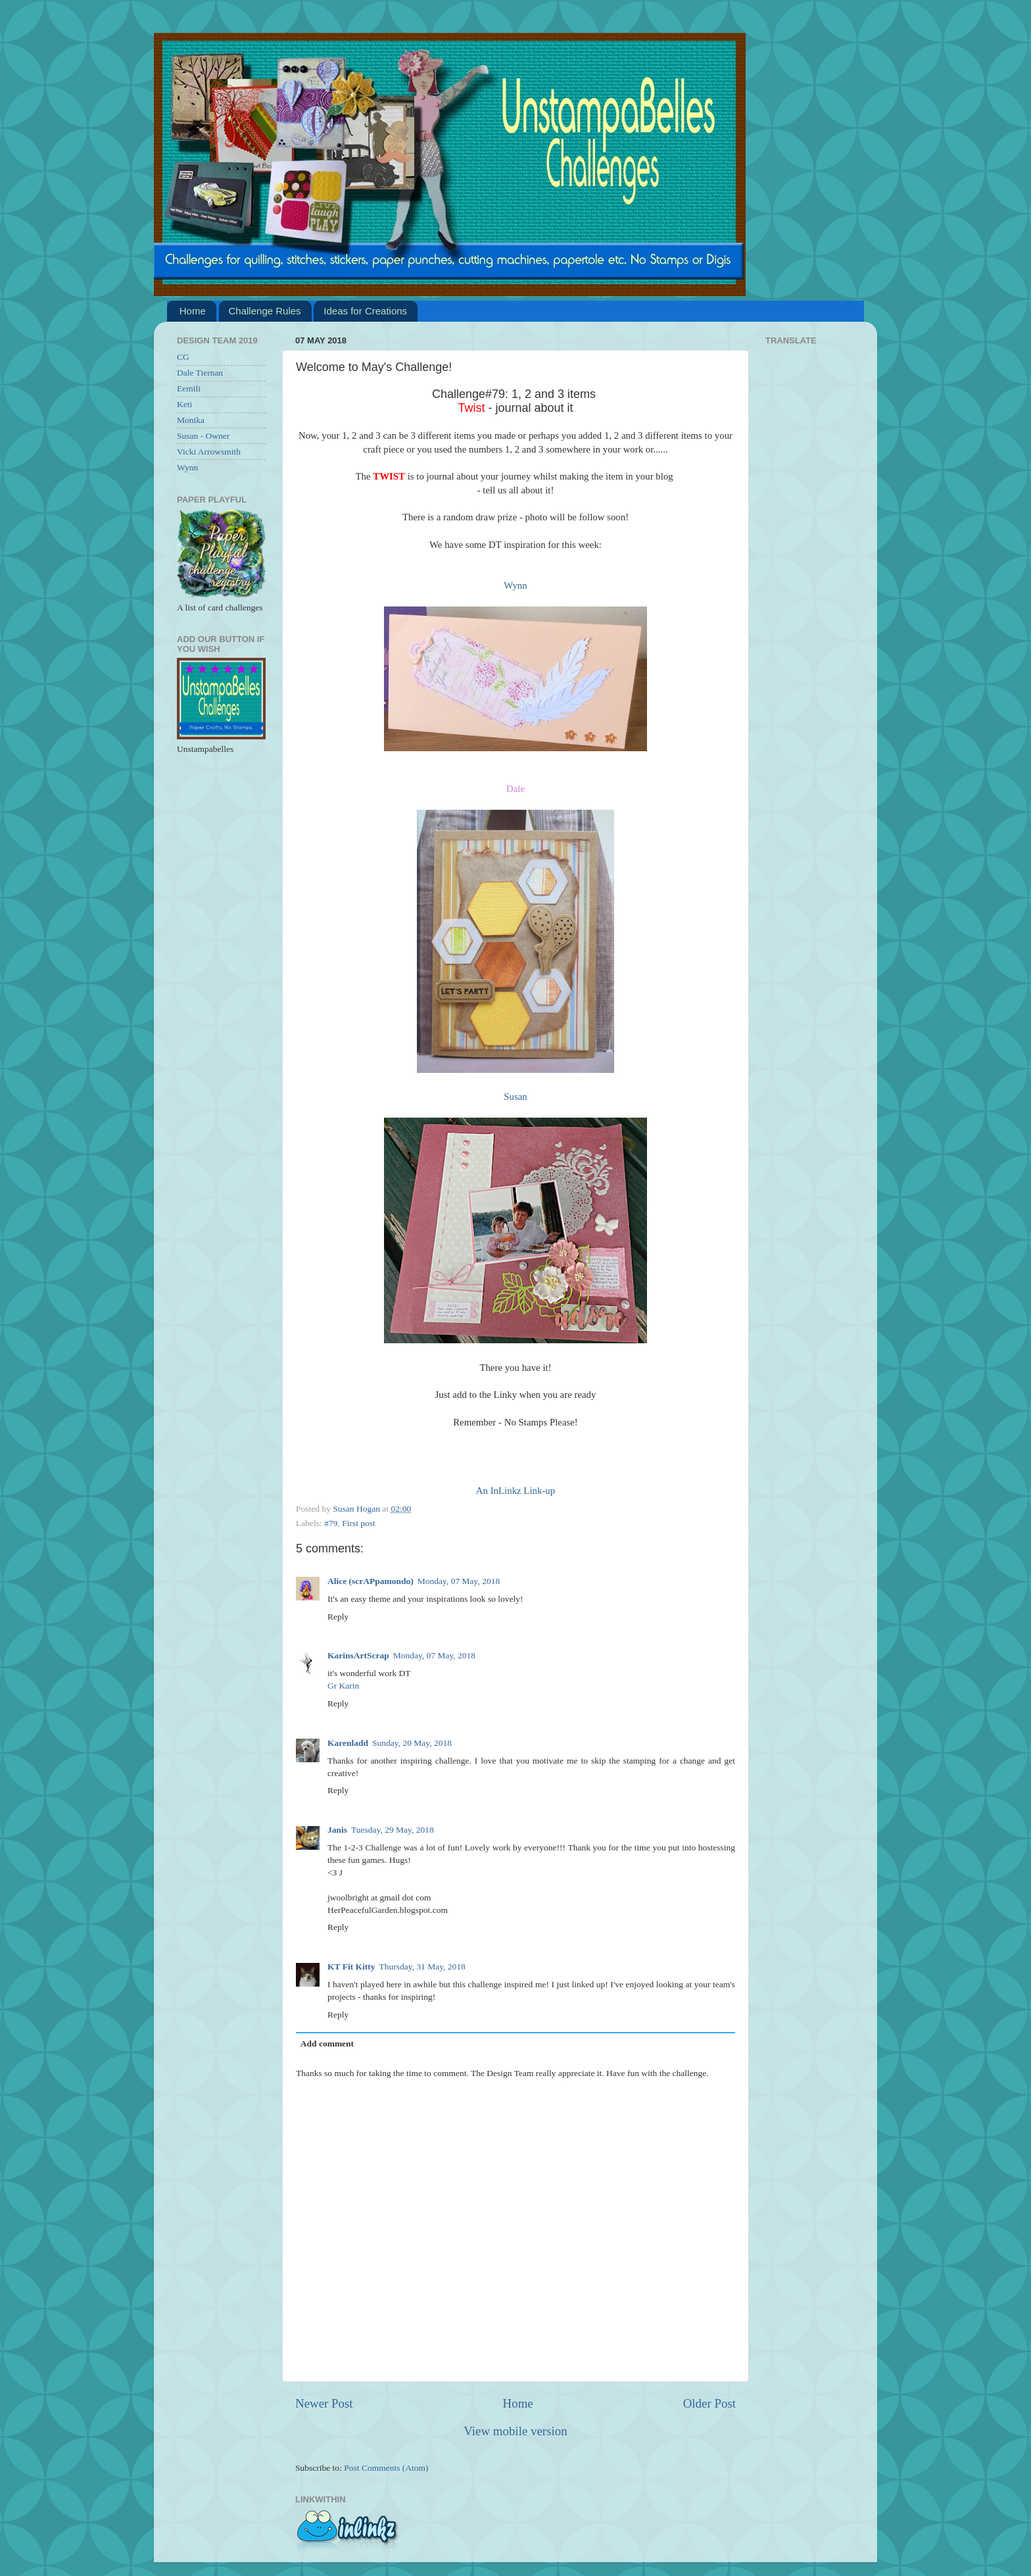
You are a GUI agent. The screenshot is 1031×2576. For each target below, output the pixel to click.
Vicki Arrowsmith (209, 452)
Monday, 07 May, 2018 (459, 1581)
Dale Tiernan (200, 373)
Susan (515, 1096)
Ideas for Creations (365, 310)
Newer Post (324, 2403)
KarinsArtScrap (358, 1655)
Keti (184, 404)
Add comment (327, 2043)
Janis (337, 1830)
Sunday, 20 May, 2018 (412, 1743)
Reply (337, 1617)
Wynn (515, 585)
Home (193, 310)
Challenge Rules (265, 310)
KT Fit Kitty (351, 1966)
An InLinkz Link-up (515, 1490)
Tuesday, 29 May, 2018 (392, 1830)
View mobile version (515, 2431)
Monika (190, 420)
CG (183, 357)
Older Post (709, 2403)
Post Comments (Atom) (386, 2468)
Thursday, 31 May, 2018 (422, 1966)
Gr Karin (343, 1686)
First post (358, 1523)
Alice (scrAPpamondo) (370, 1581)
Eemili (189, 388)
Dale (515, 788)
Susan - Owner (203, 436)
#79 (330, 1523)
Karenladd (347, 1743)
